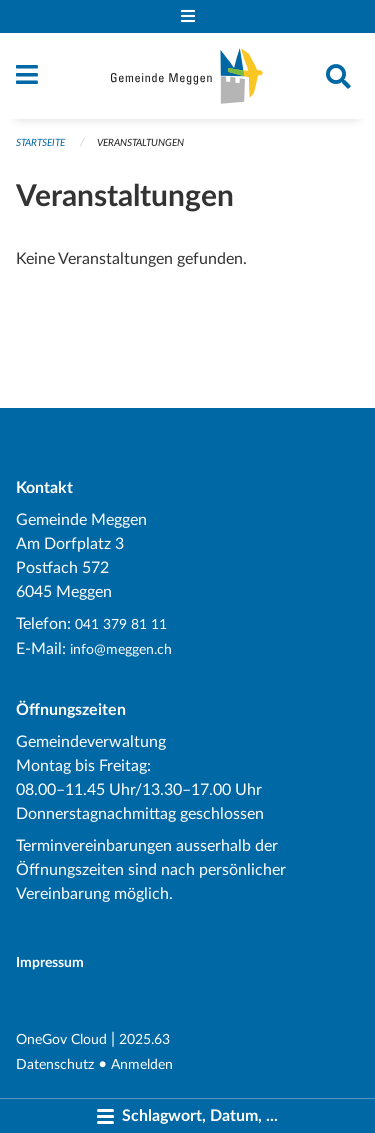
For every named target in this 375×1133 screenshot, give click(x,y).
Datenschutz (55, 1064)
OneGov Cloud (61, 1039)
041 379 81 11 (121, 624)
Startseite (40, 143)
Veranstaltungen (140, 143)
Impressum (50, 962)
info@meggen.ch (121, 649)
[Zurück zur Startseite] (187, 76)
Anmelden (142, 1064)
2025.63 (144, 1039)
